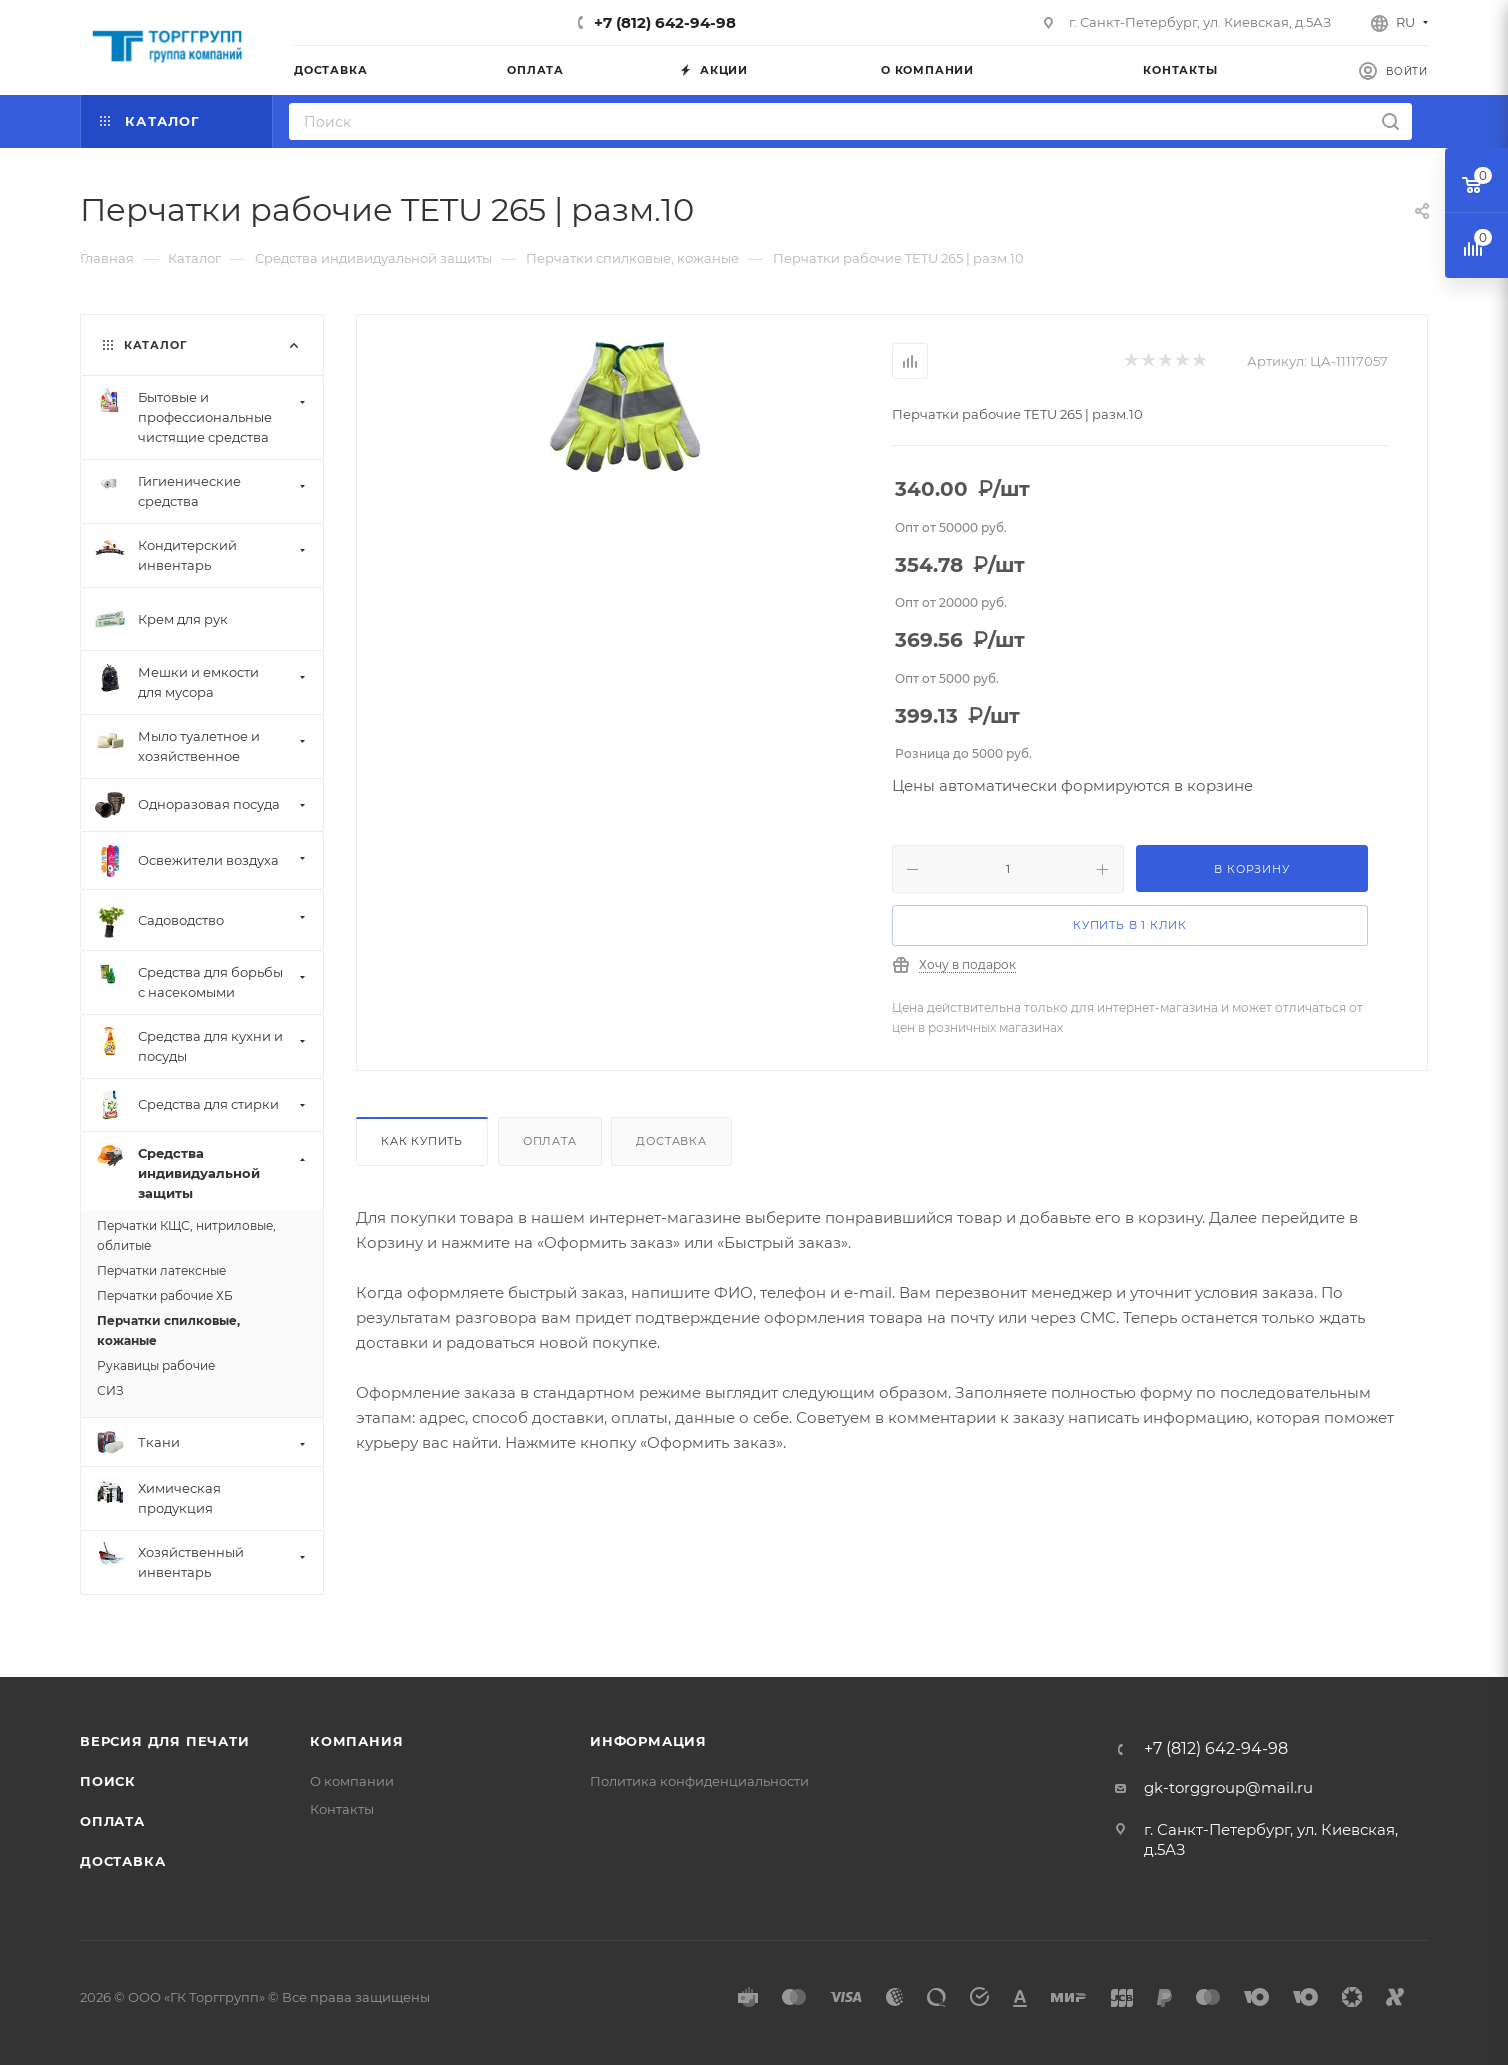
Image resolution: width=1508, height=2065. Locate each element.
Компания (356, 1741)
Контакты (342, 1809)
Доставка (671, 1141)
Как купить (422, 1141)
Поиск (108, 1781)
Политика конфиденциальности (699, 1781)
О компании (352, 1781)
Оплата (550, 1141)
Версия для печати (165, 1741)
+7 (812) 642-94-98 (665, 22)
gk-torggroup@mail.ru (1228, 1787)
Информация (648, 1741)
